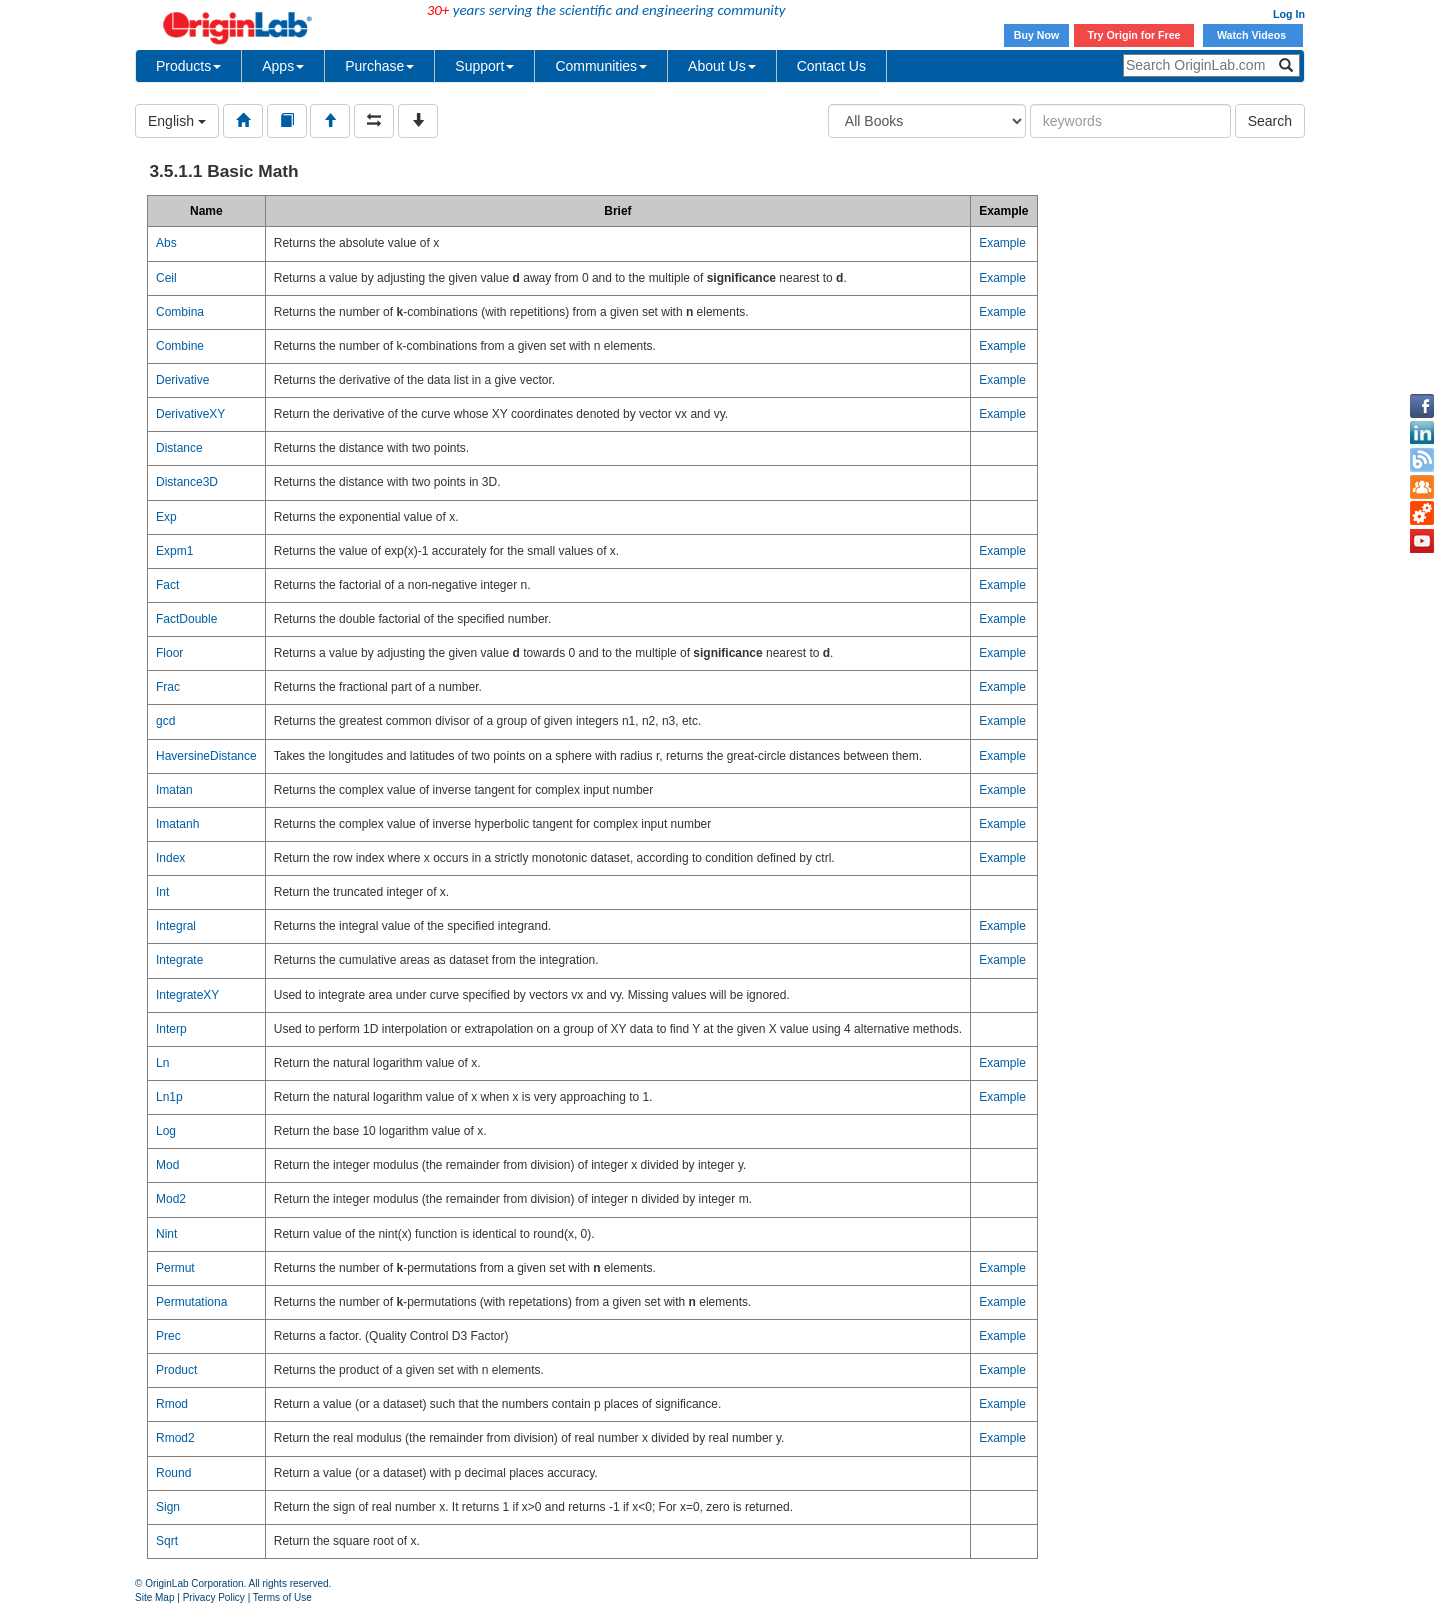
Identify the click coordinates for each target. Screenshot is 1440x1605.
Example (1002, 243)
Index (170, 858)
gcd (165, 721)
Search (1270, 121)
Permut (175, 1268)
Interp (171, 1029)
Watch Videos (1253, 35)
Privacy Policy (214, 1597)
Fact (167, 585)
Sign (168, 1507)
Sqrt (167, 1541)
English (177, 121)
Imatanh (177, 824)
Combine (180, 346)
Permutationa (191, 1302)
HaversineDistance (206, 756)
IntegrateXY (187, 995)
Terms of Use (282, 1597)
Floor (169, 653)
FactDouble (186, 619)
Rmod (172, 1404)
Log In (1289, 14)
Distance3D (187, 482)
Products (188, 66)
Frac (168, 687)
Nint (166, 1234)
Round (173, 1473)
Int (162, 892)
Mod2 (171, 1199)
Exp (166, 517)
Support (484, 66)
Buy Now (1037, 35)
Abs (166, 243)
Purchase (379, 66)
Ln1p (169, 1097)
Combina (180, 312)
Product (176, 1370)
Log (166, 1131)
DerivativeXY (190, 414)
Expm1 (174, 551)
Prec (168, 1336)
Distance (179, 448)
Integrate (179, 960)
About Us (722, 66)
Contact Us (831, 66)
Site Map (154, 1597)
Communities (601, 66)
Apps (283, 66)
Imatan (174, 790)
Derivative (182, 380)
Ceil (166, 278)
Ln (162, 1063)
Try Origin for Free (1134, 35)
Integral (176, 926)
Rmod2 (175, 1438)
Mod (167, 1165)
